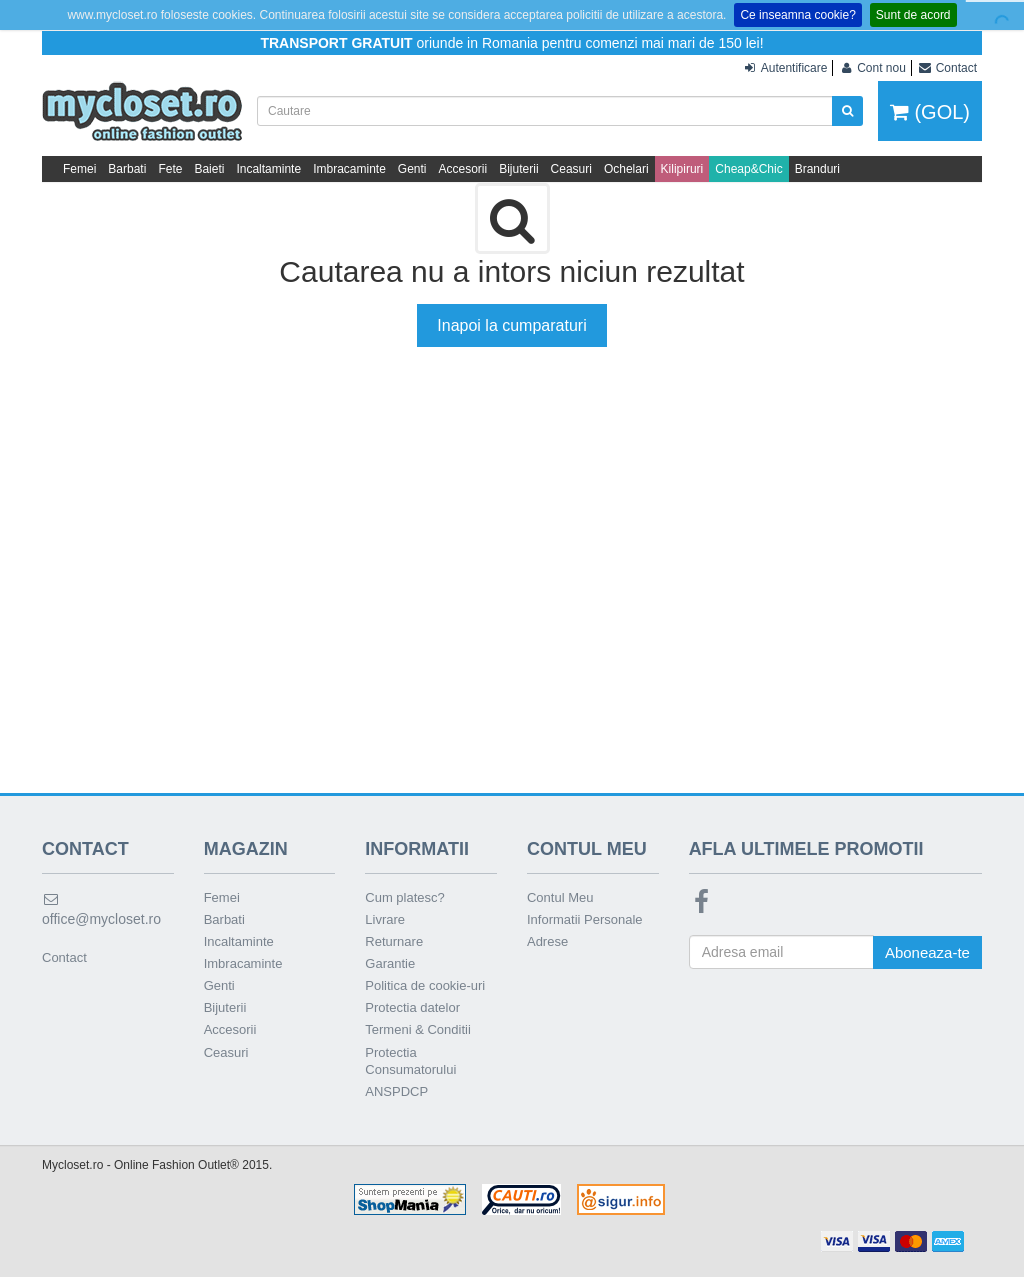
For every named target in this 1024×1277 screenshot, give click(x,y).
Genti (412, 169)
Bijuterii (518, 169)
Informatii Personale (585, 919)
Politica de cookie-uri (425, 985)
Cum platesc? (404, 897)
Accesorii (463, 169)
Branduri (817, 169)
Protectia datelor (412, 1007)
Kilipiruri (682, 169)
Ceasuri (571, 169)
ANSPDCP (396, 1091)
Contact (64, 957)
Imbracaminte (349, 169)
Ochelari (626, 169)
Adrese (547, 941)
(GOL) (930, 112)
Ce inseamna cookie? (797, 15)
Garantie (390, 963)
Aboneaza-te (927, 952)
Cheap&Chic (748, 169)
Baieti (209, 169)
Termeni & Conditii (418, 1029)
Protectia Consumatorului (410, 1061)
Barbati (127, 169)
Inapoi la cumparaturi (511, 325)
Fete (170, 169)
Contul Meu (560, 897)
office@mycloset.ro (101, 909)
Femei (79, 169)
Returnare (394, 941)
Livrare (385, 919)
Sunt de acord (913, 15)
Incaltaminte (268, 169)
